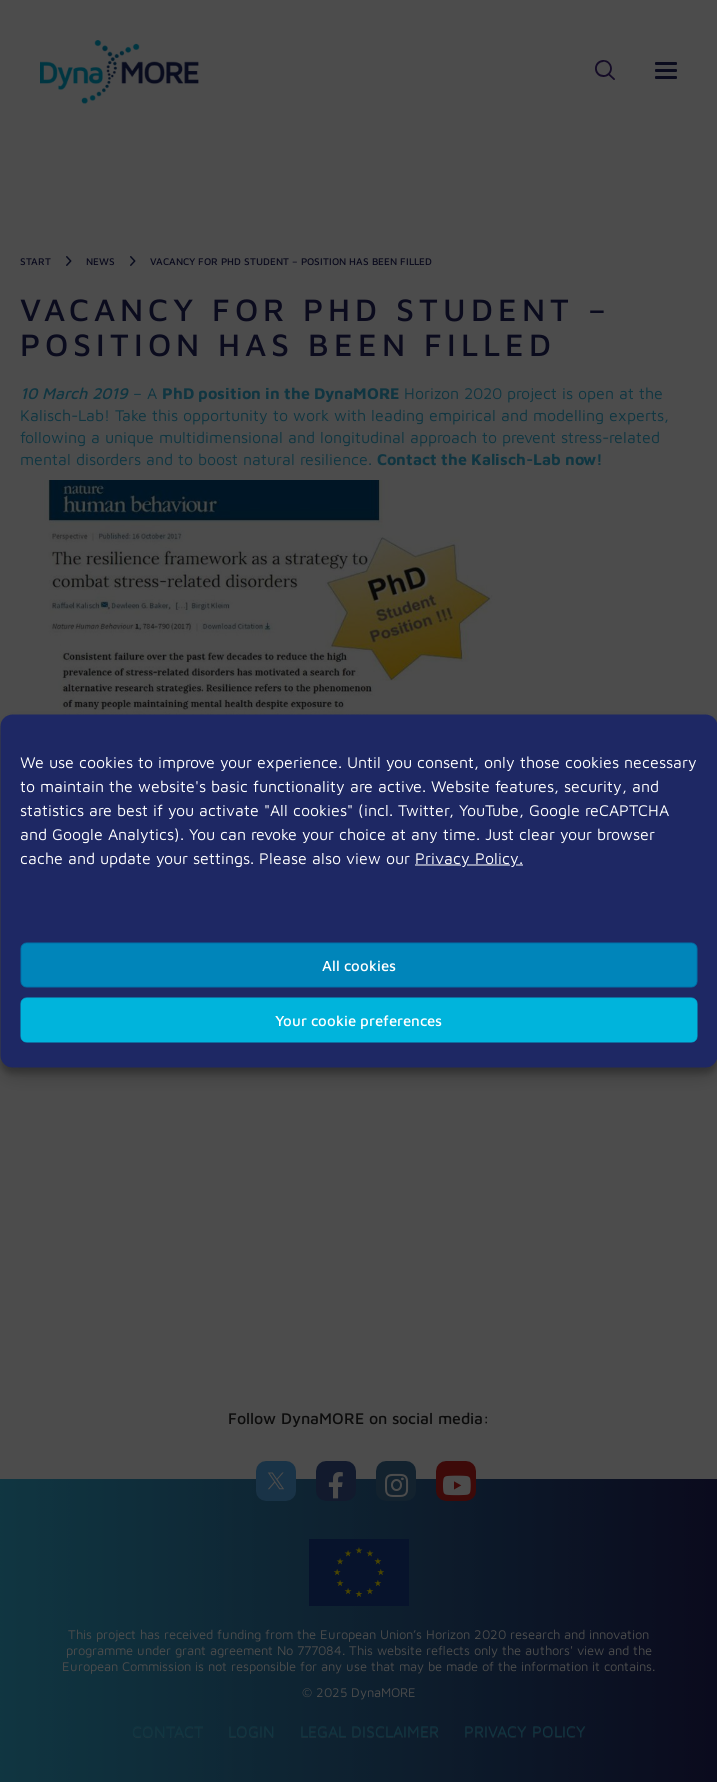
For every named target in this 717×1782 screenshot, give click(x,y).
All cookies (359, 964)
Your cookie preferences (358, 1019)
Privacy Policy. (469, 858)
